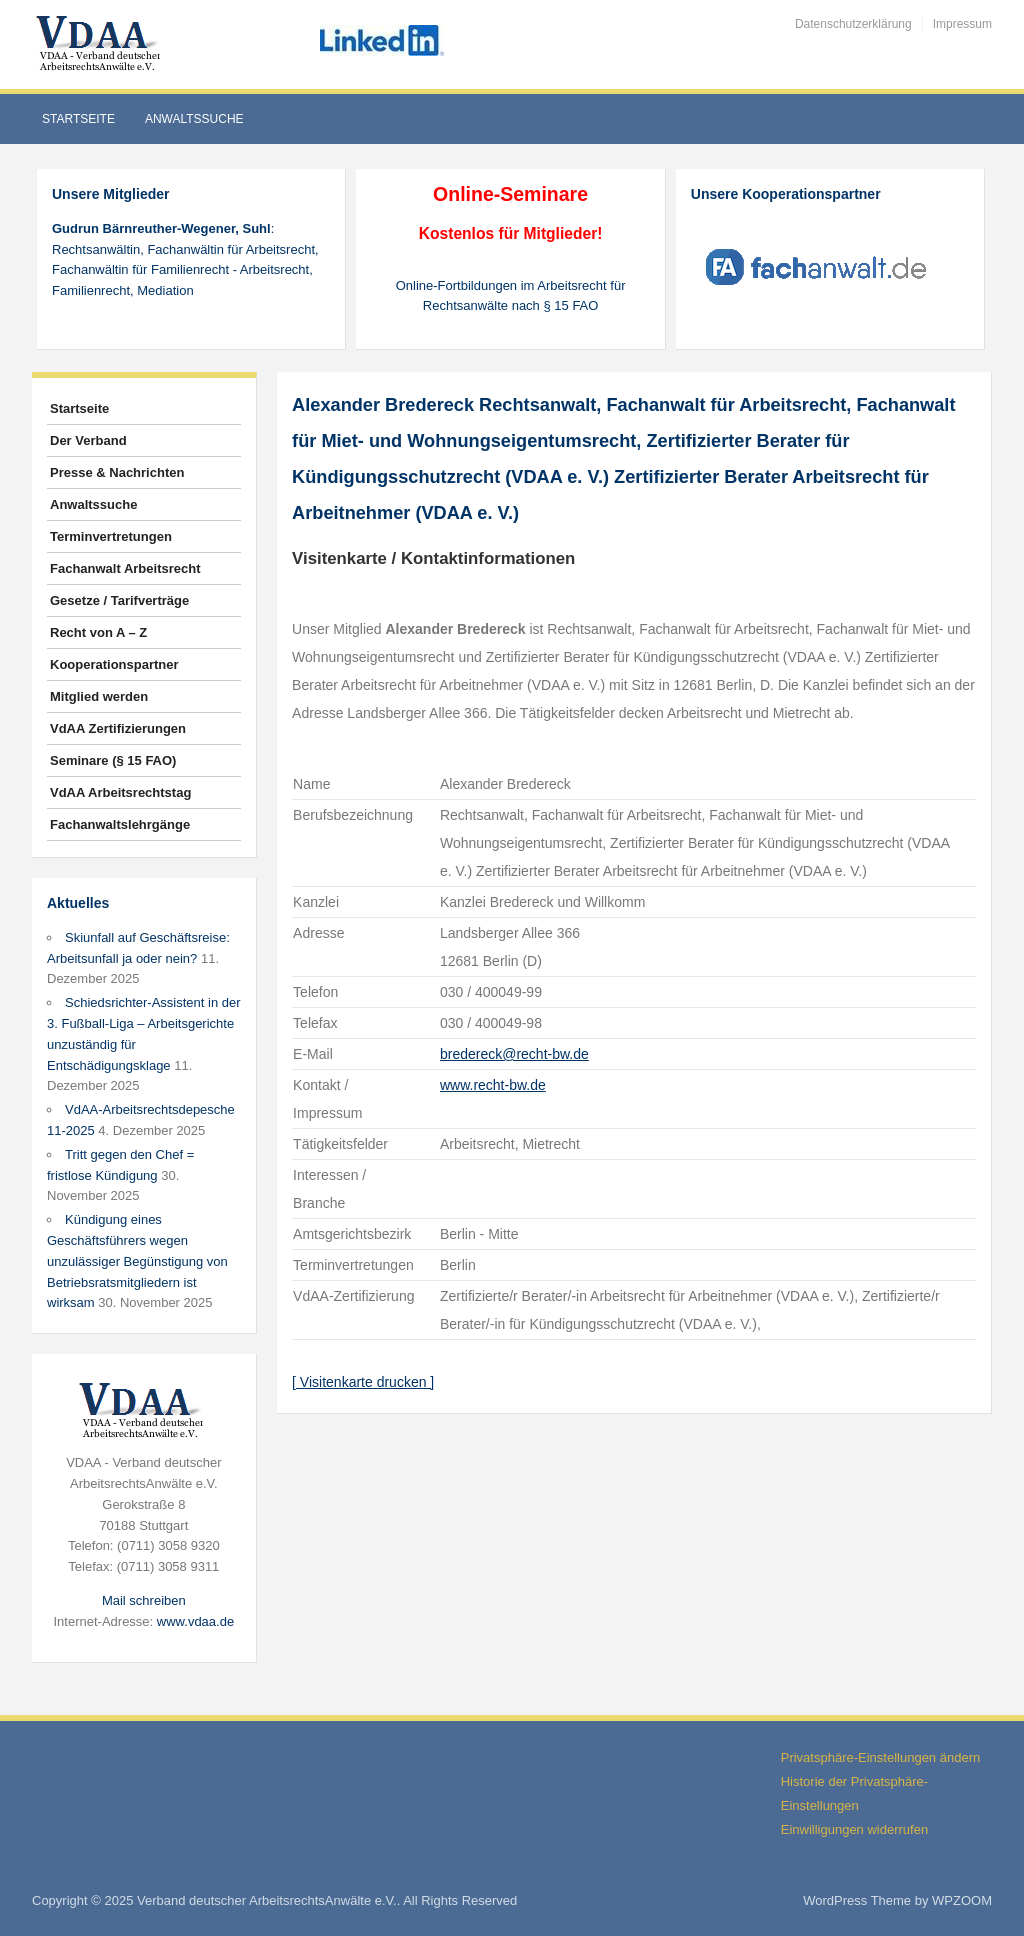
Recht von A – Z (98, 632)
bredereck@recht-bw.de (514, 1054)
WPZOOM (962, 1900)
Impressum (962, 24)
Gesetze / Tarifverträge (119, 600)
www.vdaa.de (195, 1621)
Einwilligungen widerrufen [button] (854, 1829)
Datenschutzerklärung (853, 24)
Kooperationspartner (114, 664)
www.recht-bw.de (493, 1085)
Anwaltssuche (194, 119)
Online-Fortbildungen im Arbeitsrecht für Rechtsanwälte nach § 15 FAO (511, 296)
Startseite (78, 119)
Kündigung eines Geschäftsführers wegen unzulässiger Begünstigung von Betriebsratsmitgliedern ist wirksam (137, 1261)
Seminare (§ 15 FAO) (113, 760)
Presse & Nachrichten (117, 472)
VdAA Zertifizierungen (118, 728)
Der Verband (88, 440)
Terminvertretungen (111, 536)
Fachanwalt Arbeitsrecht (125, 568)
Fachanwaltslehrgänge (120, 824)
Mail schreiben (144, 1600)
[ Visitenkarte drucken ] (363, 1382)
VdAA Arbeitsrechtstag (120, 792)
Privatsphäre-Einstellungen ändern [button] (880, 1757)
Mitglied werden (99, 696)
